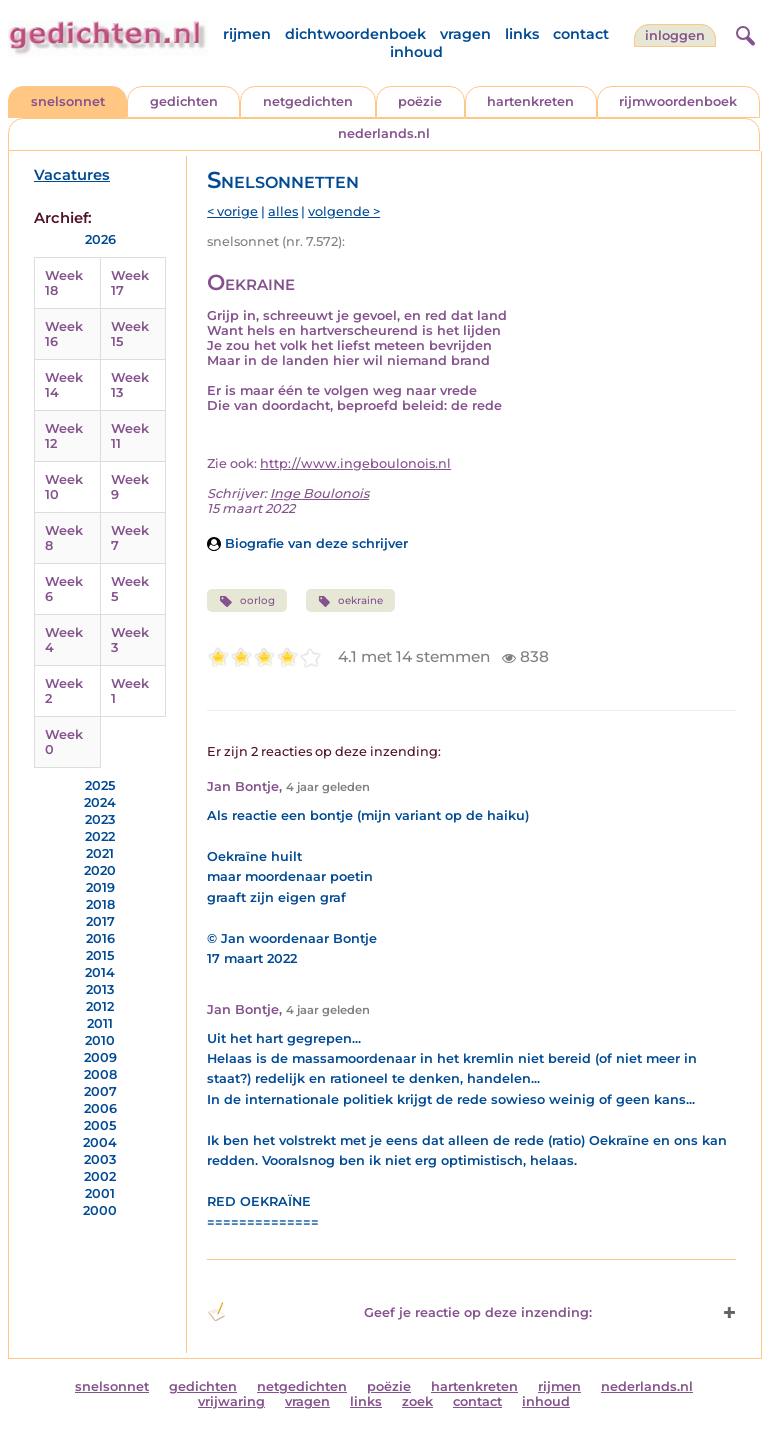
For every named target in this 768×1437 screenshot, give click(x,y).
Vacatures (72, 175)
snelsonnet (68, 101)
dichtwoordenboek (355, 34)
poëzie (420, 101)
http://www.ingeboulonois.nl (355, 463)
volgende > (344, 211)
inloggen (675, 35)
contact (581, 34)
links (522, 34)
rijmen (247, 34)
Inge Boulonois (319, 493)
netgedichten (308, 101)
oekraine (350, 601)
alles (283, 211)
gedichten (184, 101)
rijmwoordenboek (678, 101)
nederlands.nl (384, 133)
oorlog (246, 601)
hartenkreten (530, 101)
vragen (465, 34)
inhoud (416, 52)
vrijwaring (231, 1401)
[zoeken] (743, 33)
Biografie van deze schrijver (307, 543)
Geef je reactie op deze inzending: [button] (399, 1312)
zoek (417, 1401)
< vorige (232, 211)
